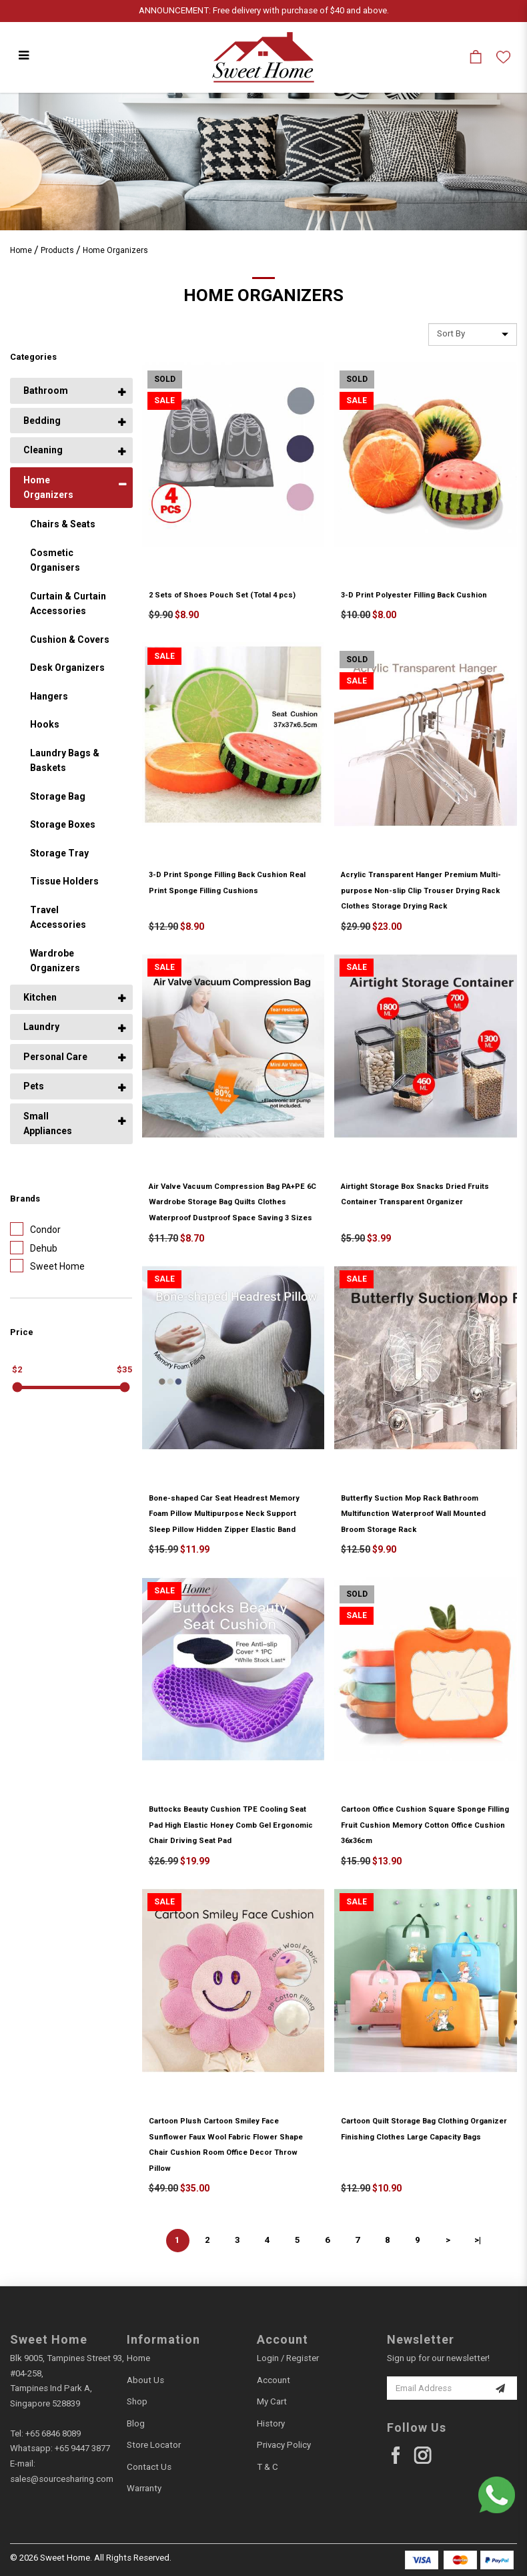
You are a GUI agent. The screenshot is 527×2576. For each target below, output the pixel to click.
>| (477, 2240)
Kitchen (40, 997)
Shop (137, 2401)
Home (21, 250)
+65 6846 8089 (53, 2433)
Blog (136, 2423)
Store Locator (154, 2445)
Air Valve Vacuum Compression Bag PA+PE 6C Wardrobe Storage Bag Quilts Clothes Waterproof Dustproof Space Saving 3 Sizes (232, 1202)
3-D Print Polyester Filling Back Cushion (414, 595)
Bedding (42, 420)
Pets (33, 1086)
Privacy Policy (284, 2445)
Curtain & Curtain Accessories (68, 604)
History (271, 2423)
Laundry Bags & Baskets (64, 761)
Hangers (49, 696)
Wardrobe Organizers (55, 961)
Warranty (144, 2488)
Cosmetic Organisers (55, 560)
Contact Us (149, 2467)
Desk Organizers (67, 667)
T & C (267, 2467)
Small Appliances (47, 1124)
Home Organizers (115, 250)
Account (273, 2380)
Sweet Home (47, 1265)
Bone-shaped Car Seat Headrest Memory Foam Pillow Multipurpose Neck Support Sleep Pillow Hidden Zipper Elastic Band (224, 1514)
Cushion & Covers (69, 639)
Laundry (41, 1026)
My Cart (272, 2401)
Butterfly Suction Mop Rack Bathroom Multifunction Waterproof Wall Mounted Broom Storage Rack (413, 1514)
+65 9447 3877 (82, 2448)
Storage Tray (59, 853)
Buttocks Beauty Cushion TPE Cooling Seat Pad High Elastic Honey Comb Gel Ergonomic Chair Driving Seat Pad (231, 1825)
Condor (35, 1229)
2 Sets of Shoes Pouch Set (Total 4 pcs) (222, 595)
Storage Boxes (62, 824)
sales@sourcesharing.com (61, 2479)
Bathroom (45, 390)
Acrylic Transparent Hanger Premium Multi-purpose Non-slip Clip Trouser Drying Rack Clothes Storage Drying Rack (421, 890)
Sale (164, 400)
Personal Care (55, 1056)
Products (57, 250)
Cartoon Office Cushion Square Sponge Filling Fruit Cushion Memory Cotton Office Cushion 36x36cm (425, 1825)
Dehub (33, 1247)
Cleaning (43, 450)
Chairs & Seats (62, 524)
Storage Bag (57, 796)
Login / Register (288, 2358)
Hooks (44, 724)
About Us (145, 2380)
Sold (164, 379)
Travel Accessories (58, 918)
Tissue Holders (64, 881)
